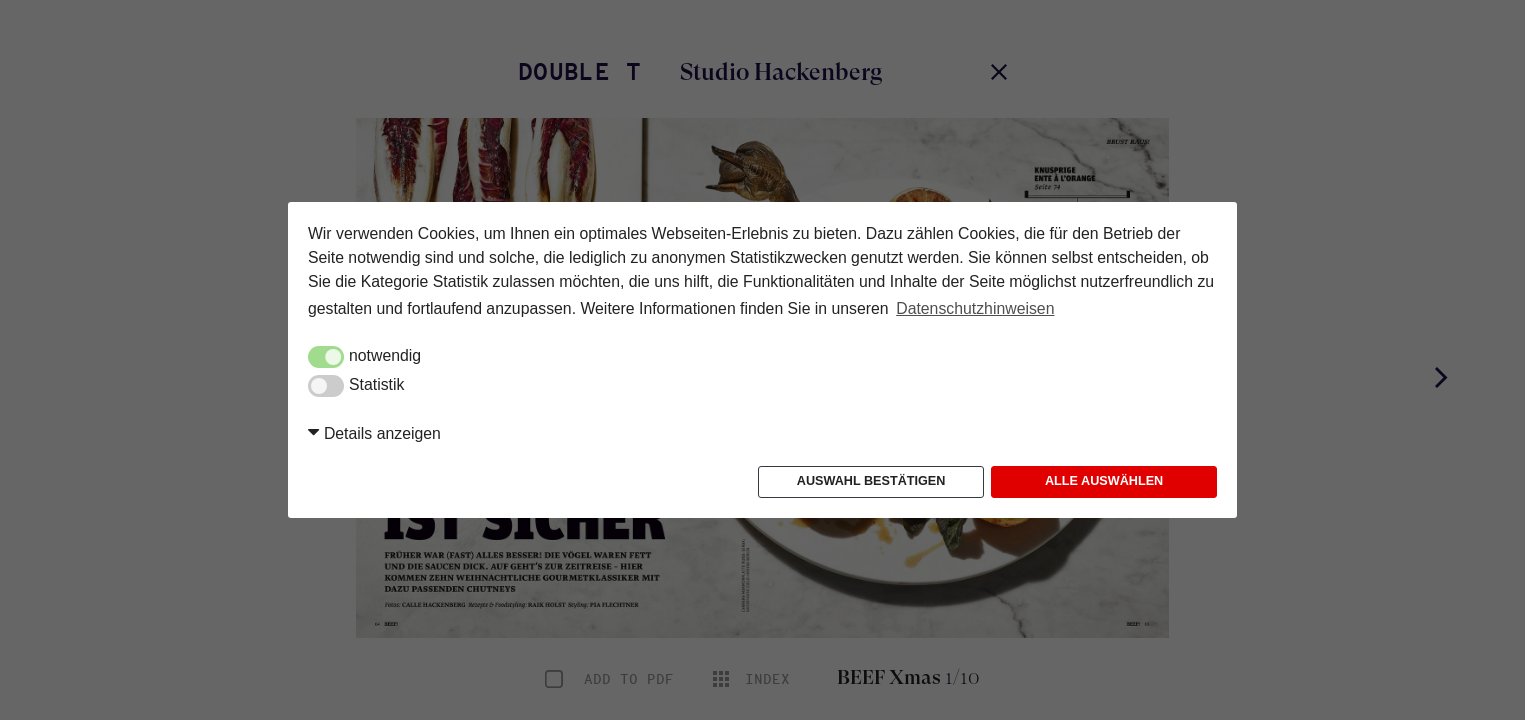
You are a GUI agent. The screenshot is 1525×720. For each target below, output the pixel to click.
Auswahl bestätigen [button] (871, 481)
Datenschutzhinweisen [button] (975, 308)
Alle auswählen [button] (1104, 481)
